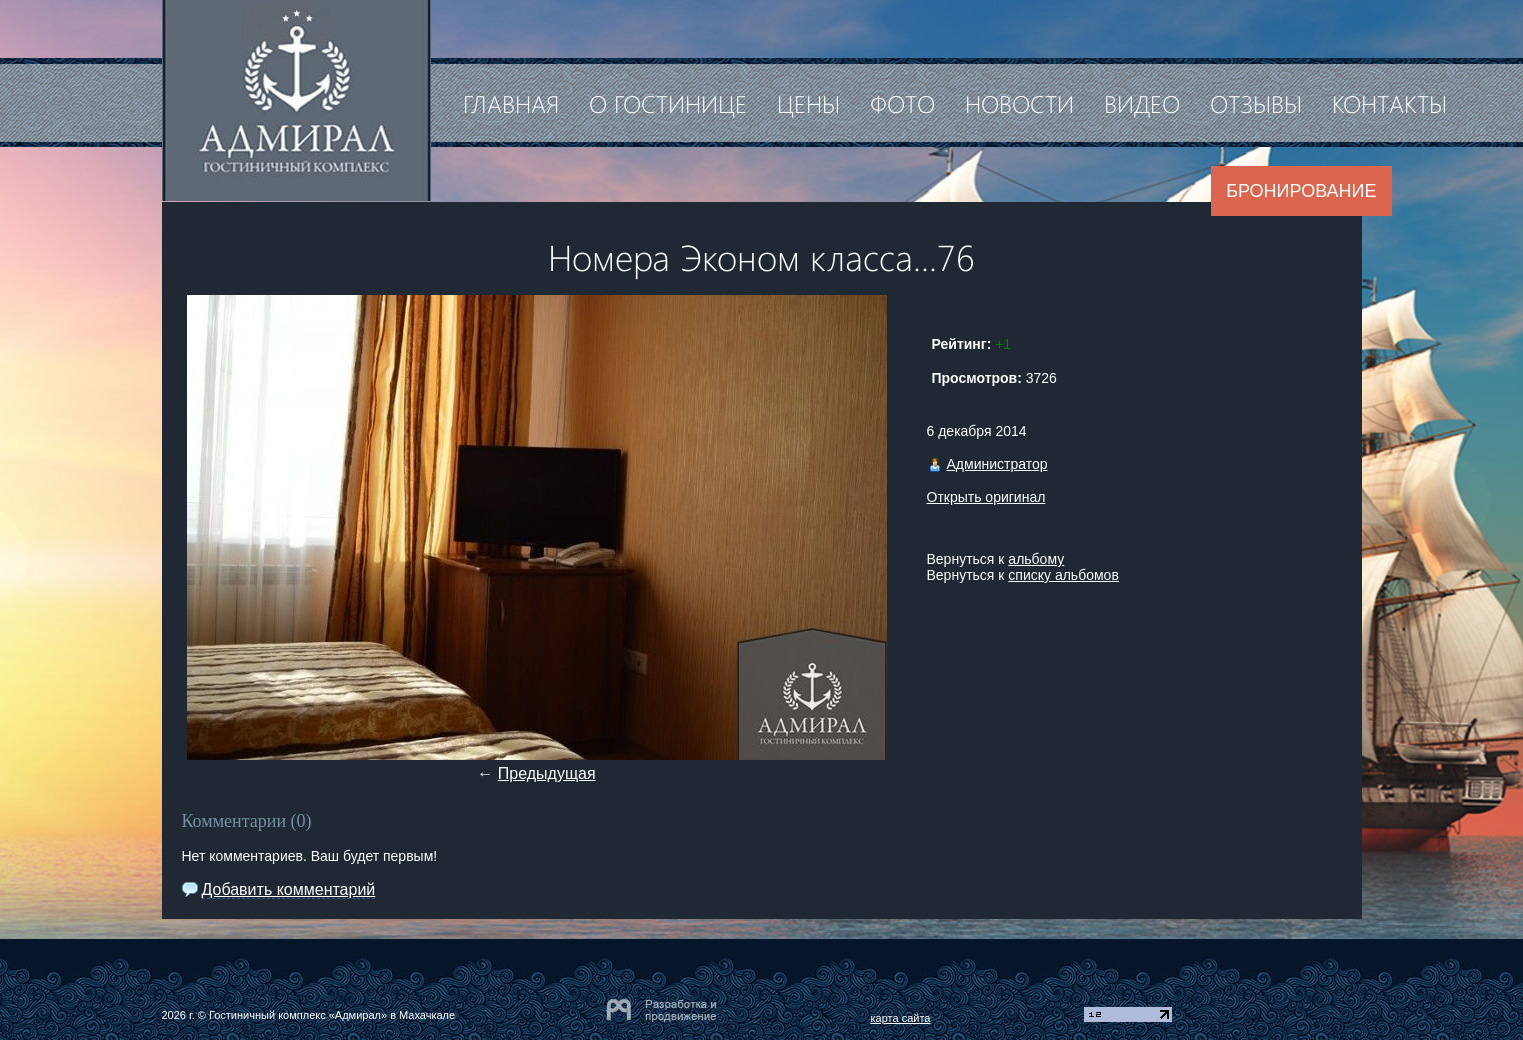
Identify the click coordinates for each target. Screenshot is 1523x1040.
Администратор (997, 464)
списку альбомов (1063, 575)
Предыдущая (547, 773)
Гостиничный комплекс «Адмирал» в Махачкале (332, 1015)
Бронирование (1301, 191)
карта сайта (901, 1018)
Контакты (1389, 103)
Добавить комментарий (289, 889)
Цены (808, 103)
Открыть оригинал (986, 497)
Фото (902, 103)
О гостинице (668, 103)
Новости (1019, 103)
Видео (1142, 103)
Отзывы (1256, 103)
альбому (1036, 559)
